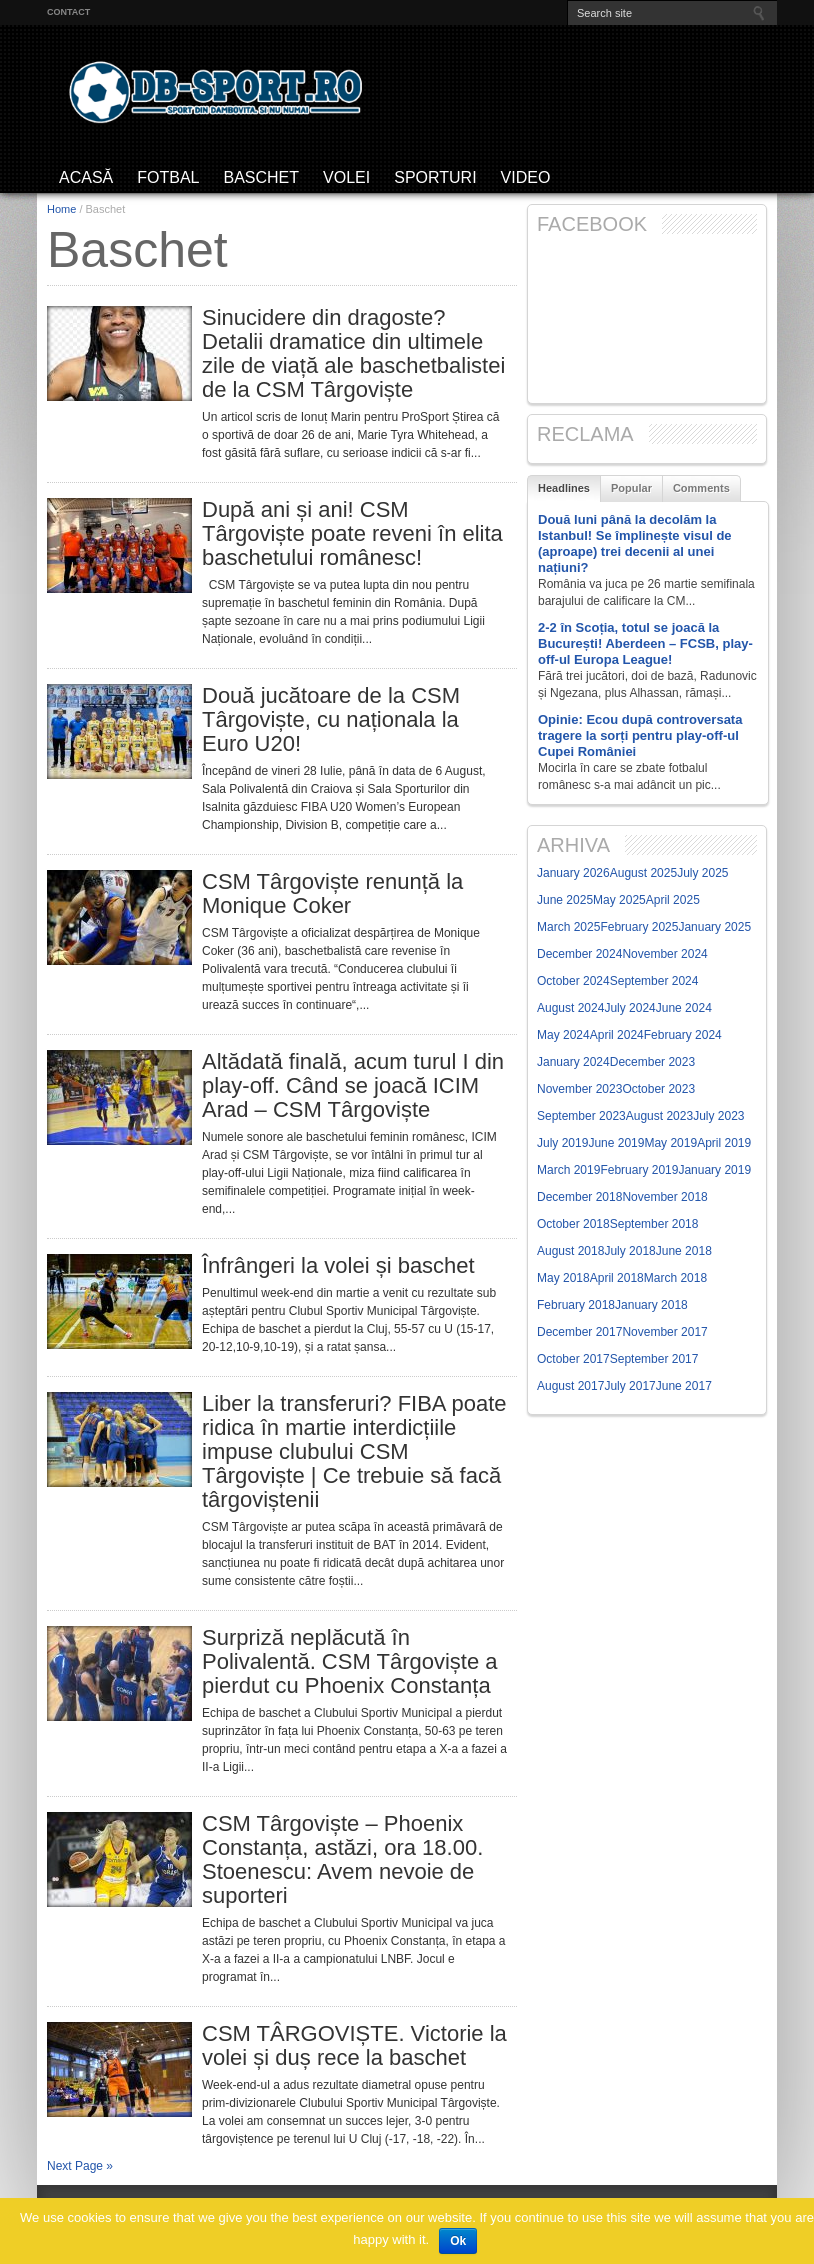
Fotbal (168, 177)
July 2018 (629, 1251)
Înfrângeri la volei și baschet (338, 1266)
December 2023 (652, 1062)
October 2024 (573, 981)
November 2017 (664, 1332)
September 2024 (654, 981)
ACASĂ (86, 177)
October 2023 (658, 1089)
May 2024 (563, 1035)
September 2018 (654, 1224)
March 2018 (675, 1278)
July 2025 (702, 873)
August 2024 (570, 1008)
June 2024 (684, 1008)
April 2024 (617, 1035)
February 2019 (639, 1170)
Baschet (261, 177)
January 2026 (573, 873)
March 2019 (568, 1170)
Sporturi (435, 177)
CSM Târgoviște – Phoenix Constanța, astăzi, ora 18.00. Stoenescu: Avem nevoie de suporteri (342, 1860)
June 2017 (684, 1386)
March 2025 (568, 927)
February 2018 (576, 1305)
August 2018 (570, 1251)
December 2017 (579, 1332)
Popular (631, 488)
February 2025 (639, 927)
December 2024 (579, 954)
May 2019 (670, 1143)
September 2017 (654, 1359)
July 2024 (629, 1008)
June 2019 (616, 1143)
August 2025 (643, 873)
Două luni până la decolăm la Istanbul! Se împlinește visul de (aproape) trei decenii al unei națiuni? (635, 543)
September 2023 (581, 1116)
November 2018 (664, 1197)
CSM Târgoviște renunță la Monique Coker (332, 894)
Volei (346, 177)
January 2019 (714, 1170)
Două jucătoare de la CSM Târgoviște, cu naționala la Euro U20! (331, 720)
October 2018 (573, 1224)
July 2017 (629, 1386)
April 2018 (617, 1278)
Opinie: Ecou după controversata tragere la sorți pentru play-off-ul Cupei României (640, 735)
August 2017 (570, 1386)
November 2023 (579, 1089)
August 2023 (659, 1116)
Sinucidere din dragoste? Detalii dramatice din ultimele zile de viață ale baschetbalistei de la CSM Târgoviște (353, 354)
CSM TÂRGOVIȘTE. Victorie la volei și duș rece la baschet (354, 2046)
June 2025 (565, 900)
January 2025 (714, 927)
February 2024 (683, 1035)
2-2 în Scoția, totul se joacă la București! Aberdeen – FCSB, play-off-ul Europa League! (645, 643)
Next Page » (80, 2166)
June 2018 (684, 1251)
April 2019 (724, 1143)
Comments (701, 488)
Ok (458, 2241)
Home (61, 209)
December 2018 (579, 1197)
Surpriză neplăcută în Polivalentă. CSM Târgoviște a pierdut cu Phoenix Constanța (350, 1662)
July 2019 (562, 1143)
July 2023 (718, 1116)
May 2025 (619, 900)
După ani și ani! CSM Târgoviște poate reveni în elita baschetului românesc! (352, 534)
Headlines (564, 488)
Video (526, 177)
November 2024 (664, 954)
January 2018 (651, 1305)
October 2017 (573, 1359)
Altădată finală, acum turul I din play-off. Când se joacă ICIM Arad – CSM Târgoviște (353, 1086)
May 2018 (563, 1278)
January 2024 (573, 1062)
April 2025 (673, 900)
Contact (68, 12)
